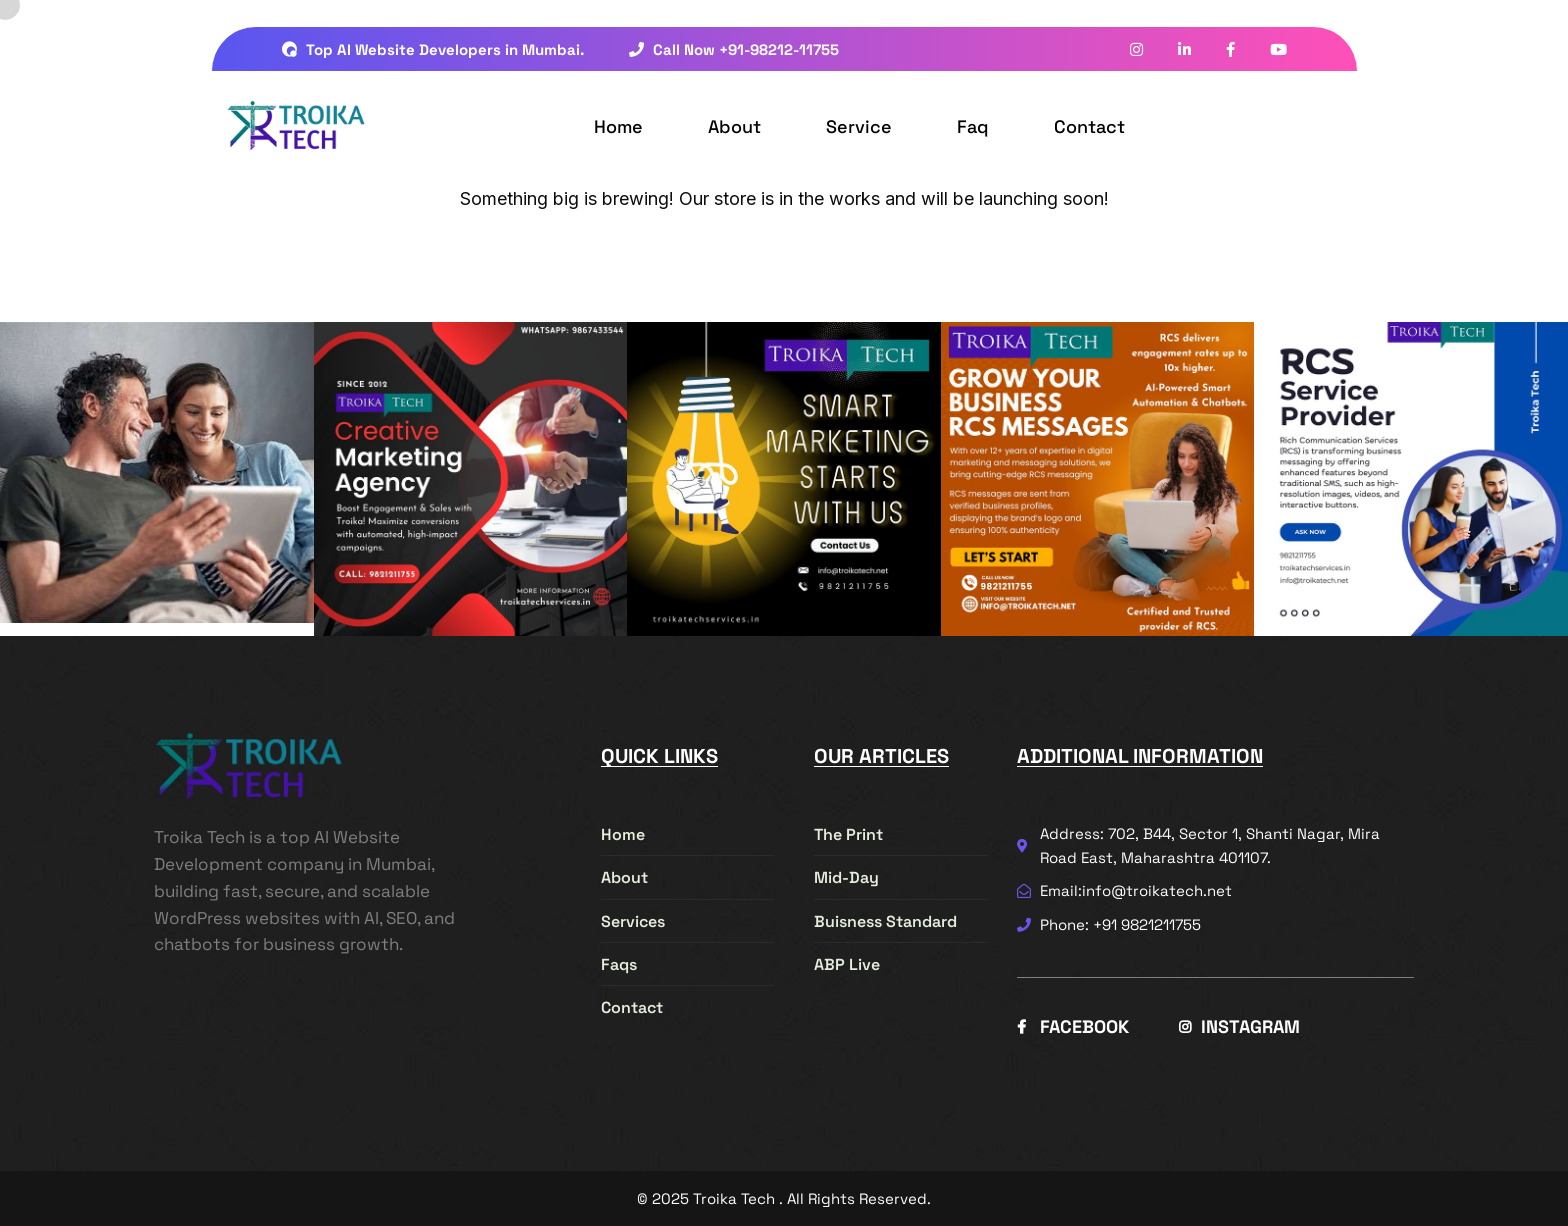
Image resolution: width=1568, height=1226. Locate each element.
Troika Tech (734, 1198)
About (734, 126)
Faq (973, 126)
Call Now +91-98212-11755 (734, 49)
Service (859, 126)
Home (618, 126)
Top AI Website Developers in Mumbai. (433, 49)
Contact (1089, 126)
